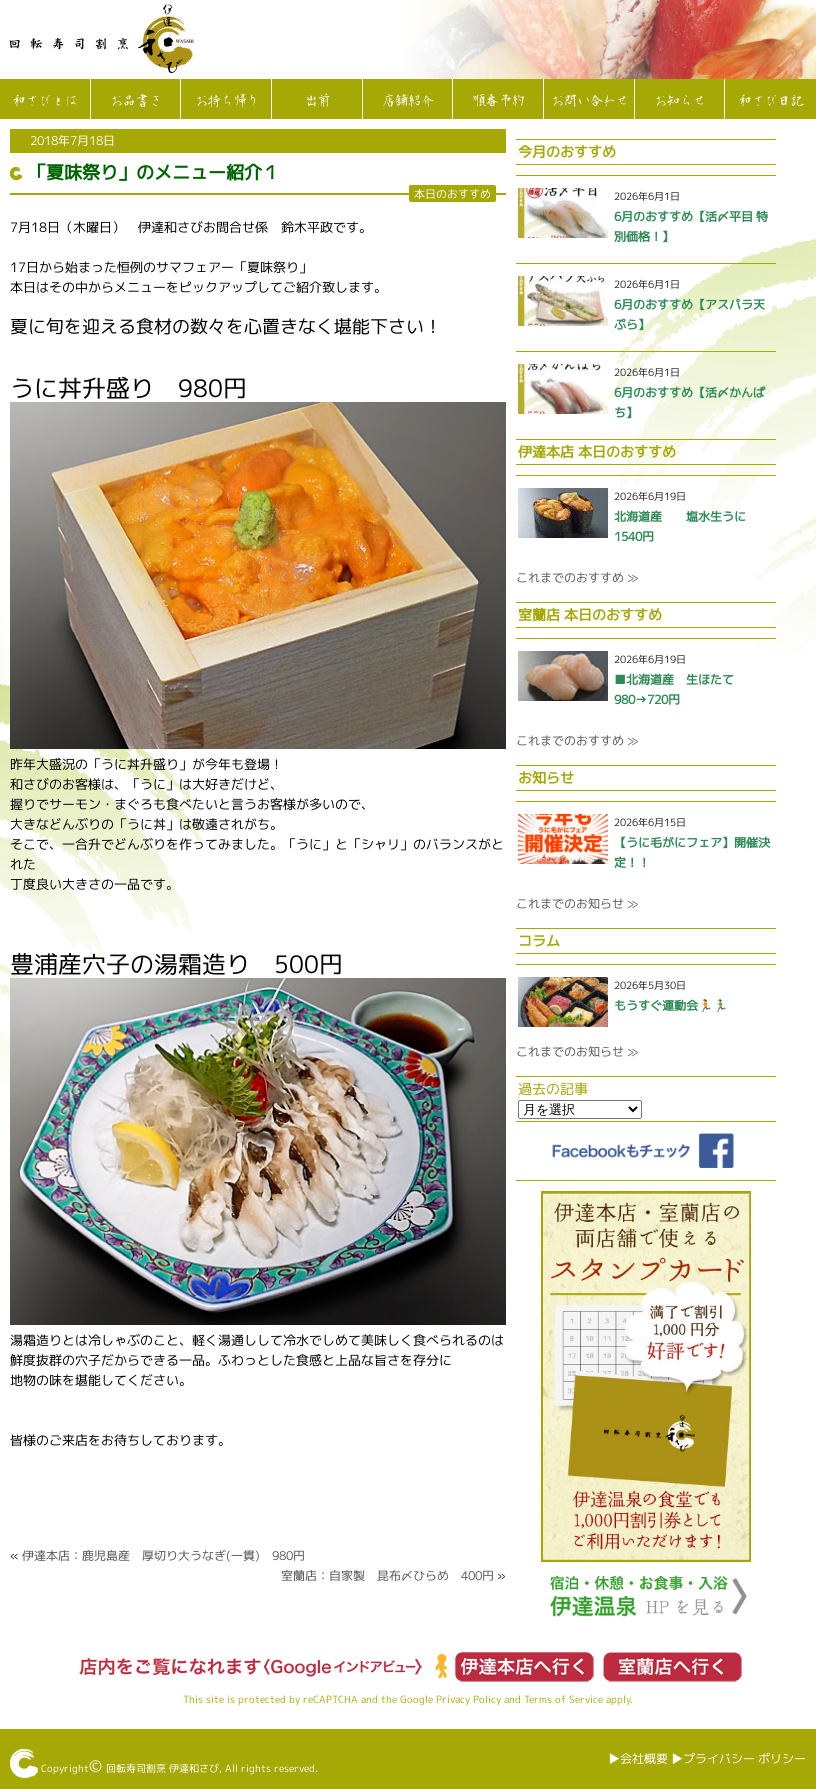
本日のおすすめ (452, 193)
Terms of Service (563, 1699)
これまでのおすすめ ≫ (577, 577)
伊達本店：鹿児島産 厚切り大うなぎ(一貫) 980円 (163, 1555)
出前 (317, 100)
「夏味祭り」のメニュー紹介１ (154, 172)
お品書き (135, 100)
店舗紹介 (407, 100)
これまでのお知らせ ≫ (577, 903)
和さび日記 (770, 100)
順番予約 (498, 100)
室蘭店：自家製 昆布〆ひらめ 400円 (387, 1575)
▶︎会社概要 (638, 1758)
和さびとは (44, 100)
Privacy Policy (468, 1699)
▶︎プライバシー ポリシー (738, 1758)
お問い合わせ (589, 100)
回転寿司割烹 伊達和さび (162, 1768)
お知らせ (679, 100)
